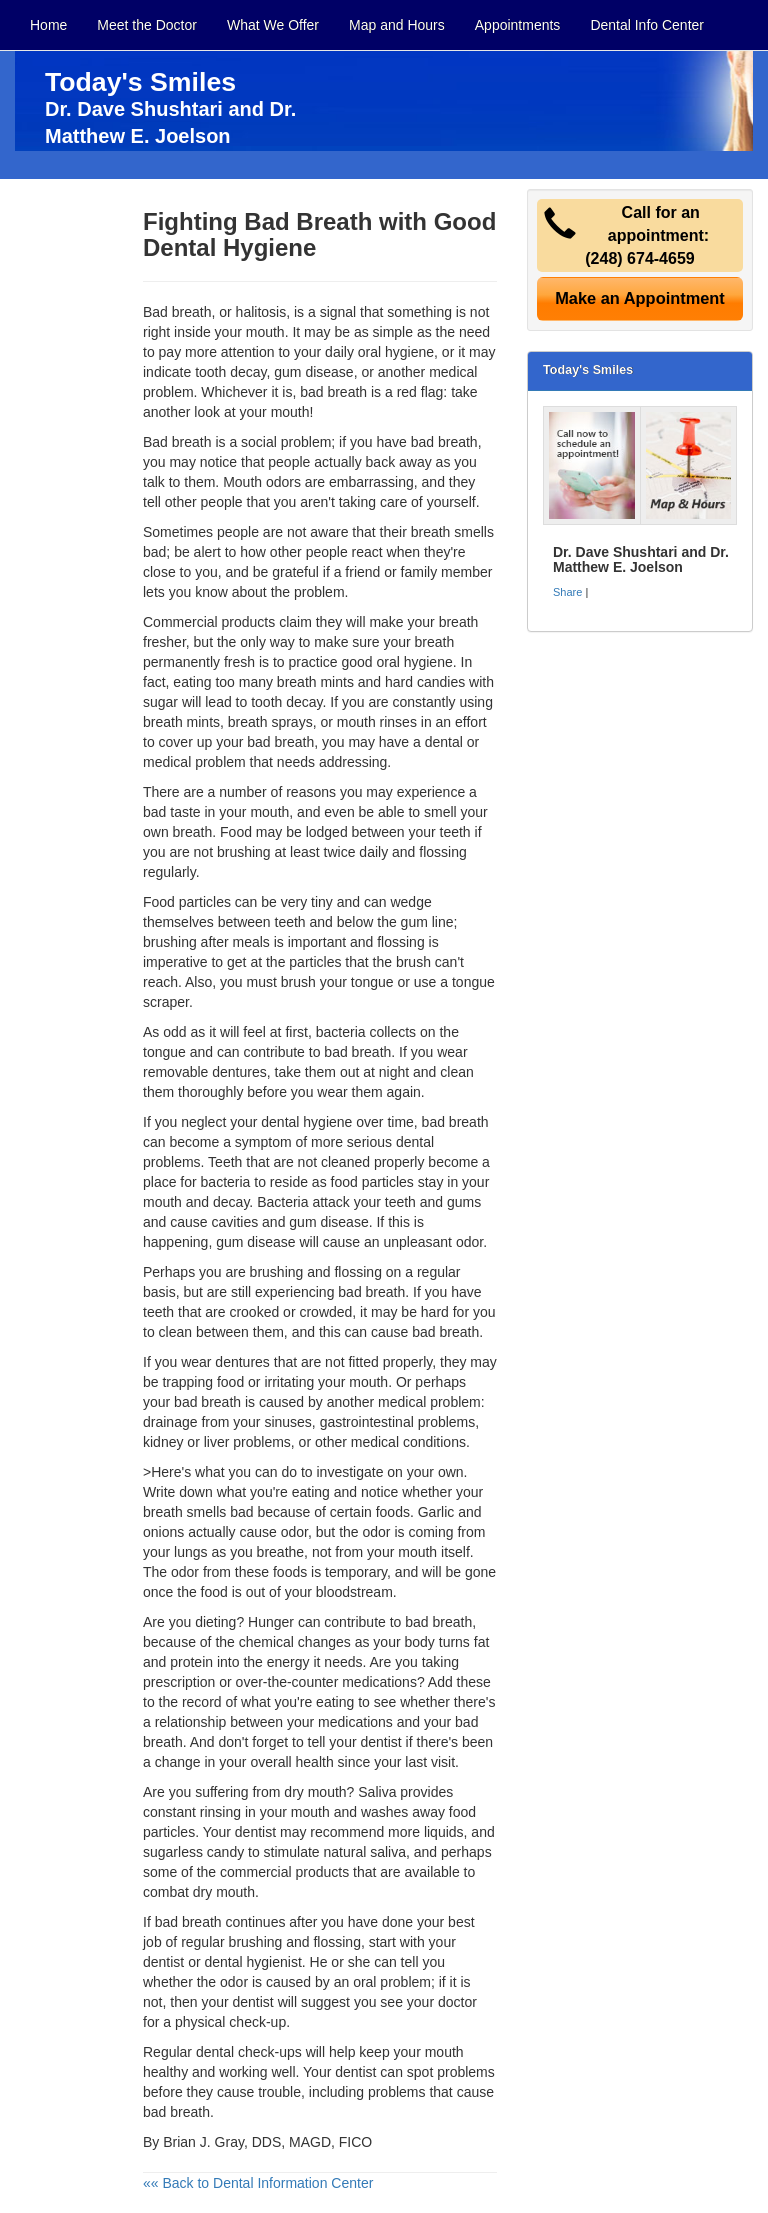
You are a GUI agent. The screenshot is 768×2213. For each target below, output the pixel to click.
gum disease (313, 372)
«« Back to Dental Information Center (258, 2183)
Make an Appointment (640, 298)
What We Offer (273, 25)
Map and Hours (397, 25)
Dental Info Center (647, 25)
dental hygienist (252, 1962)
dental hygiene (306, 1122)
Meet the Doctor (147, 25)
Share (567, 592)
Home (48, 25)
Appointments (518, 25)
